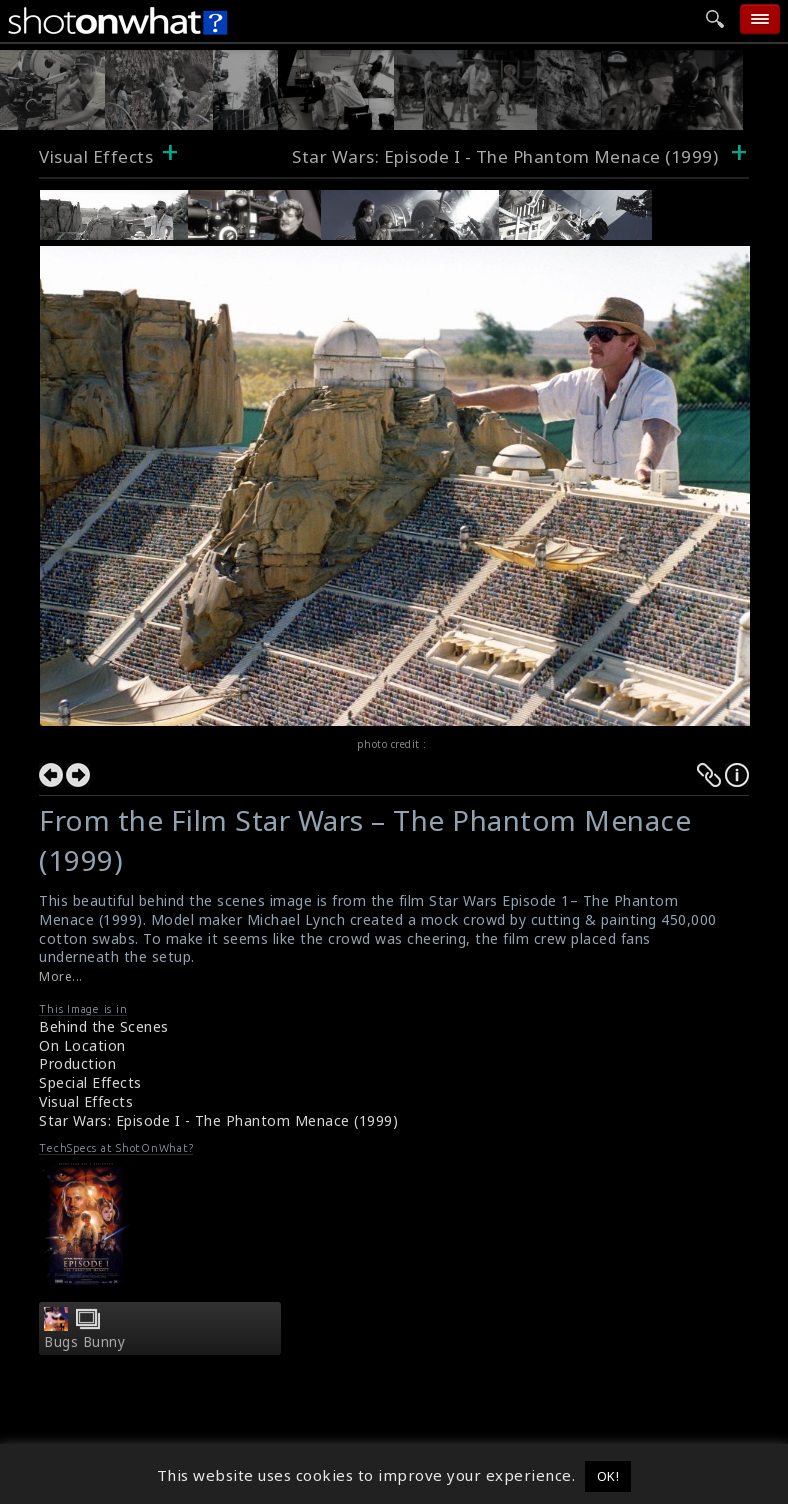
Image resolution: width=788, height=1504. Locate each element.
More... (61, 976)
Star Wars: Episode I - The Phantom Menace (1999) (507, 156)
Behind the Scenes (104, 1026)
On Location (82, 1045)
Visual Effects (96, 156)
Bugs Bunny (84, 1342)
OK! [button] (608, 1476)
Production (77, 1063)
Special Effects (90, 1082)
